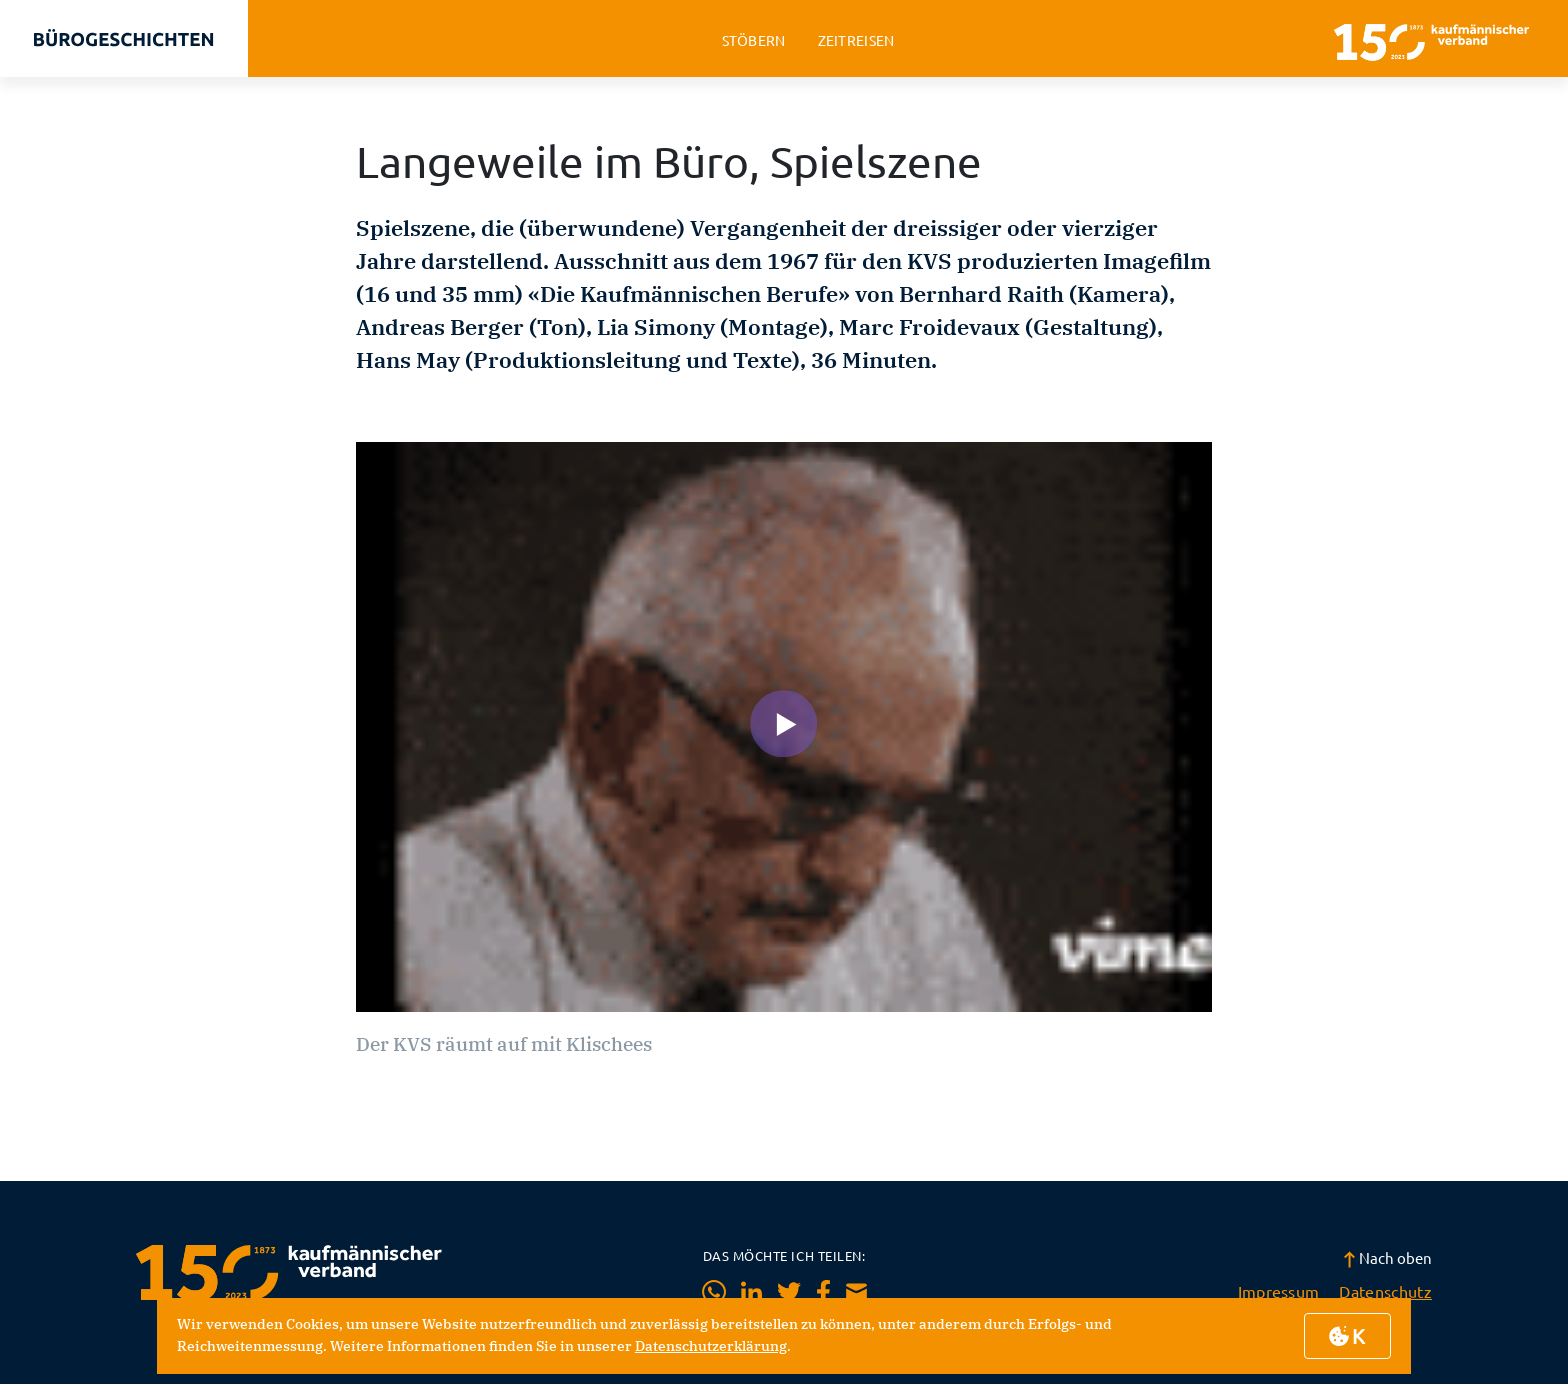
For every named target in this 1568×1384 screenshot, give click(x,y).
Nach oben (1387, 1257)
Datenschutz (1385, 1291)
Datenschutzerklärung (711, 1346)
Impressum (1279, 1291)
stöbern (754, 40)
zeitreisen (856, 40)
